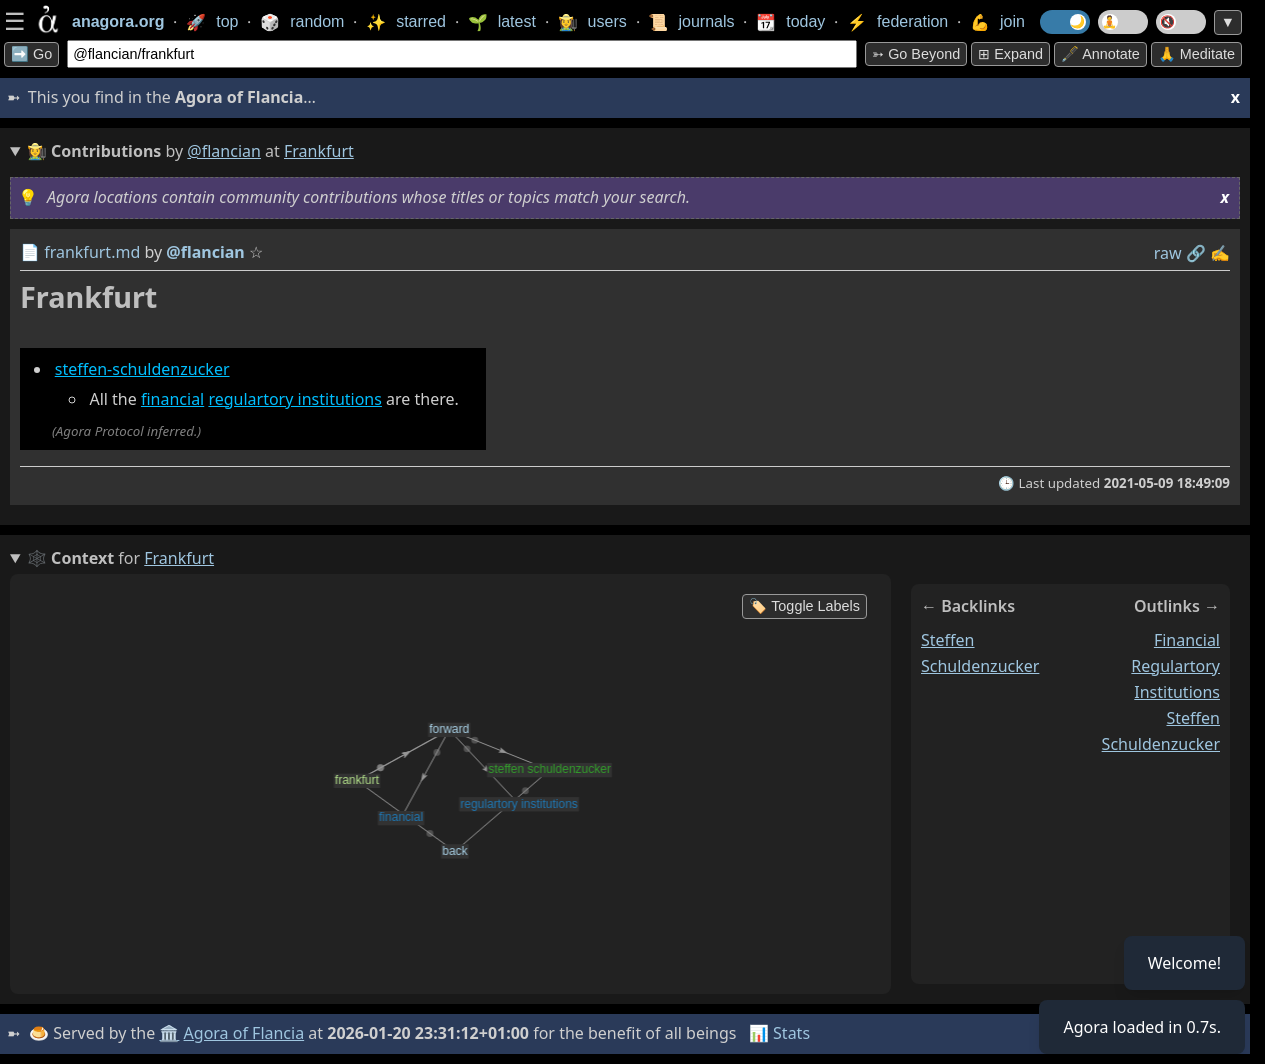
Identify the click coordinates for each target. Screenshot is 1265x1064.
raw (1168, 253)
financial (172, 399)
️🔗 (1196, 253)
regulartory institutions (295, 399)
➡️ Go (31, 54)
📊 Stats (779, 1033)
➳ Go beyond (916, 54)
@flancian (224, 151)
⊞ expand (1010, 54)
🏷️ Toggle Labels (804, 606)
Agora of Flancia (244, 1033)
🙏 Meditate (1196, 54)
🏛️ (169, 1033)
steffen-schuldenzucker (142, 369)
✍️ (1220, 253)
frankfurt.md (92, 252)
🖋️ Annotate (1100, 54)
